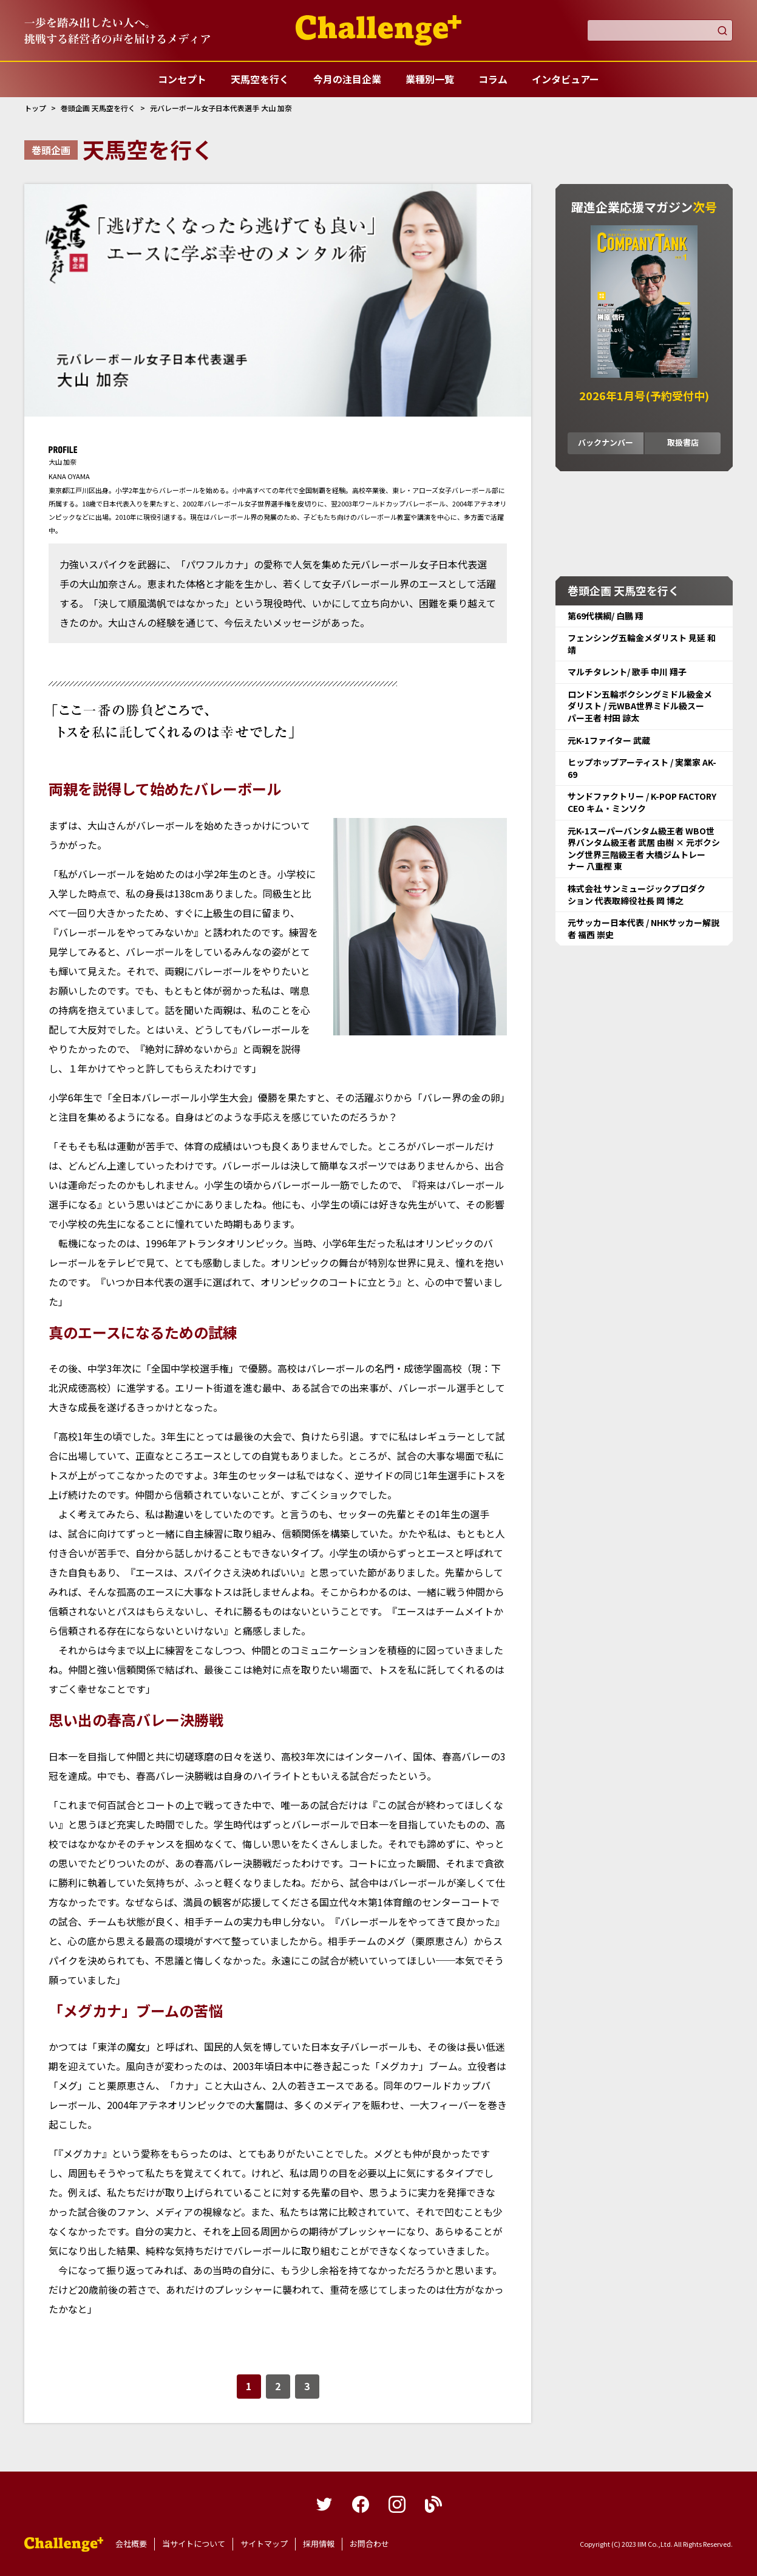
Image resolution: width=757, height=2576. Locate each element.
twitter (324, 2504)
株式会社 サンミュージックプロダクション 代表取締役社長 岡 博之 (636, 894)
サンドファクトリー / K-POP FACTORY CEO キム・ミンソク (642, 802)
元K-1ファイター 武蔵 (609, 740)
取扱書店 (683, 442)
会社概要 (131, 2543)
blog (433, 2504)
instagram (397, 2504)
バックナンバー (605, 442)
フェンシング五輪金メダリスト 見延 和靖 (642, 644)
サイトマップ (264, 2543)
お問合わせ (369, 2543)
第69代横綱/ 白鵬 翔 (605, 616)
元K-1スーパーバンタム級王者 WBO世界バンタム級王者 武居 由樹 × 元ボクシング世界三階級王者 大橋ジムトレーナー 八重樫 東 (644, 849)
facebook (360, 2504)
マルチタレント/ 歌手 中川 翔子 (627, 672)
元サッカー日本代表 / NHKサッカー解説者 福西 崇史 (643, 928)
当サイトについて (193, 2543)
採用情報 (318, 2543)
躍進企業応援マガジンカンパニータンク (63, 2544)
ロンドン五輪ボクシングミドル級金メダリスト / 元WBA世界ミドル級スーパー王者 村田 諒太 (640, 706)
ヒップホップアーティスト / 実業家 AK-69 (642, 768)
